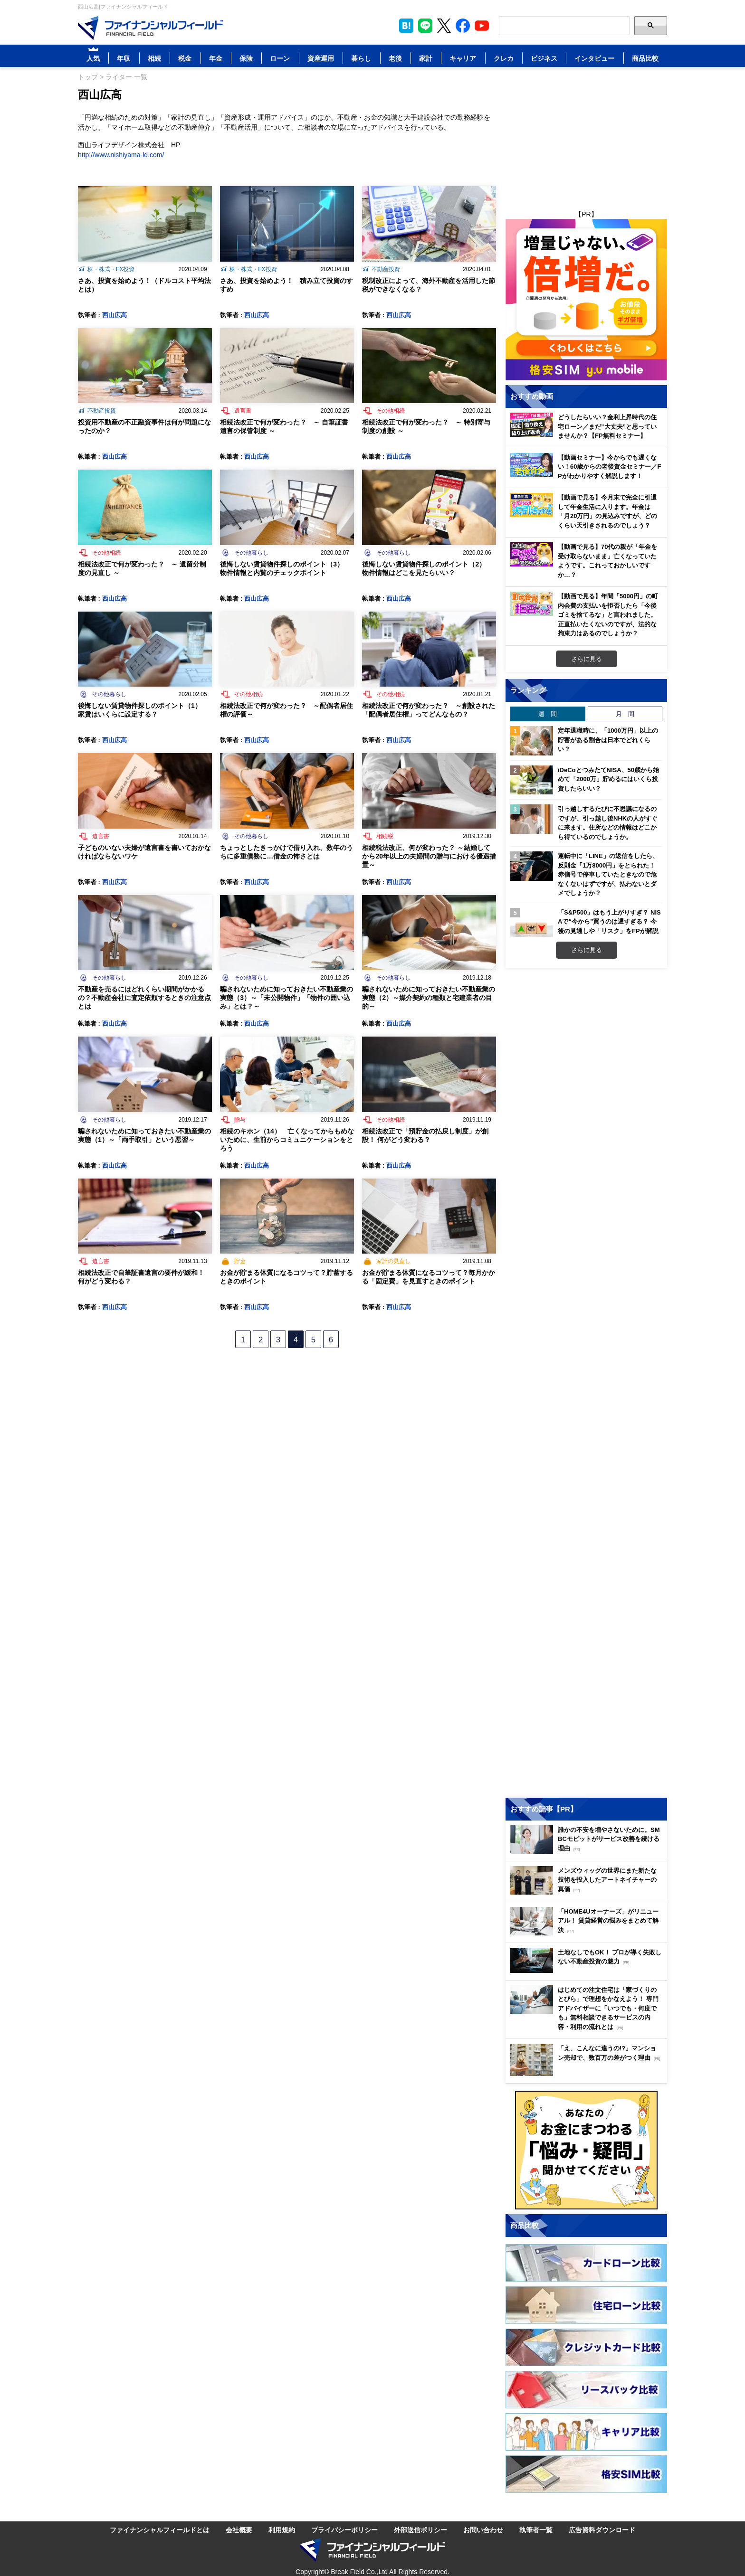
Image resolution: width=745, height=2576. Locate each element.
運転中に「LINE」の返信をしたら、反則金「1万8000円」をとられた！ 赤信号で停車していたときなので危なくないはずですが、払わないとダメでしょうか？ (608, 874)
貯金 (240, 1261)
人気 (93, 58)
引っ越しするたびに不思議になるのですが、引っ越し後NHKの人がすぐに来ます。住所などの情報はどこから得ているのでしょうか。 (608, 823)
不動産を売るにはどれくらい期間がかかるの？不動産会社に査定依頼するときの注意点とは (144, 997)
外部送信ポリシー (420, 2530)
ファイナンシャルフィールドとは (160, 2530)
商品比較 (645, 58)
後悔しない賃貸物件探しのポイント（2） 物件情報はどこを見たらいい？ (427, 568)
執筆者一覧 (536, 2530)
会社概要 (239, 2530)
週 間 (547, 714)
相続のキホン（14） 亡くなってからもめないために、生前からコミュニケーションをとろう (287, 1139)
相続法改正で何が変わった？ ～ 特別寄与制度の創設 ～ (426, 426)
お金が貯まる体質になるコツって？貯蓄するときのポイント (286, 1276)
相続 (154, 58)
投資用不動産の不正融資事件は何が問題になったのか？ (144, 426)
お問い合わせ (483, 2530)
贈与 (240, 1119)
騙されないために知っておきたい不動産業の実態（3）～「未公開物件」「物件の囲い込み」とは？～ (286, 997)
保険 (246, 58)
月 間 (625, 714)
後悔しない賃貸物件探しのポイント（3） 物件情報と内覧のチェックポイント (285, 568)
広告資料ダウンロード (602, 2530)
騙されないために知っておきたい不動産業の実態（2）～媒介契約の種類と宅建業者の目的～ (428, 997)
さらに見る (586, 658)
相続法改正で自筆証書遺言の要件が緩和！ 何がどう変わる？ (141, 1276)
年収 (123, 58)
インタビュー (594, 58)
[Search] (564, 25)
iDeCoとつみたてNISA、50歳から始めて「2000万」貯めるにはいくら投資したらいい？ (608, 779)
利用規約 (281, 2530)
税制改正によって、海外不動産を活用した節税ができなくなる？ (428, 284)
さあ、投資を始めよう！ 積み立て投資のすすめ (286, 284)
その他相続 (390, 410)
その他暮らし (251, 552)
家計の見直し (393, 1261)
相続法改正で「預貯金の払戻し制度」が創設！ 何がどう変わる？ (425, 1135)
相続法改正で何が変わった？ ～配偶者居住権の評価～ (286, 709)
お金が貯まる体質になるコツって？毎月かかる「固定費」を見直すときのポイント (428, 1276)
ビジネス (544, 58)
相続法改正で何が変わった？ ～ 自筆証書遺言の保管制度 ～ (284, 426)
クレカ (504, 58)
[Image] (150, 28)
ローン (280, 58)
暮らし (361, 58)
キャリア (462, 58)
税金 (184, 58)
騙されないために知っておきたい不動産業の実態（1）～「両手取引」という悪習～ (144, 1135)
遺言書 (242, 410)
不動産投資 (386, 269)
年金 (215, 58)
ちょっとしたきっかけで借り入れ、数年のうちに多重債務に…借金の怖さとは (286, 851)
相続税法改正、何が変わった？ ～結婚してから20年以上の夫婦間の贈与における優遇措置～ (429, 856)
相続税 (384, 836)
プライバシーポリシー (344, 2530)
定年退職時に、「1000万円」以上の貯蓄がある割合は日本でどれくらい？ (608, 739)
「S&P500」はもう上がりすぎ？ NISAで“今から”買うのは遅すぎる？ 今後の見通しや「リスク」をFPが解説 (609, 921)
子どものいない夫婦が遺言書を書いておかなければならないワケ (144, 851)
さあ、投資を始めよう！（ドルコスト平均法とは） (144, 284)
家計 (425, 58)
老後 (395, 58)
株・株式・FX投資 (110, 269)
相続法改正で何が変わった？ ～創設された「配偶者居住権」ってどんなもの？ (428, 709)
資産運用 (320, 58)
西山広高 (114, 315)
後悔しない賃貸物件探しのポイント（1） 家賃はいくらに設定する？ (143, 709)
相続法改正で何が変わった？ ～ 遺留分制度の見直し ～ (142, 568)
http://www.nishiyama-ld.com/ (121, 154)
